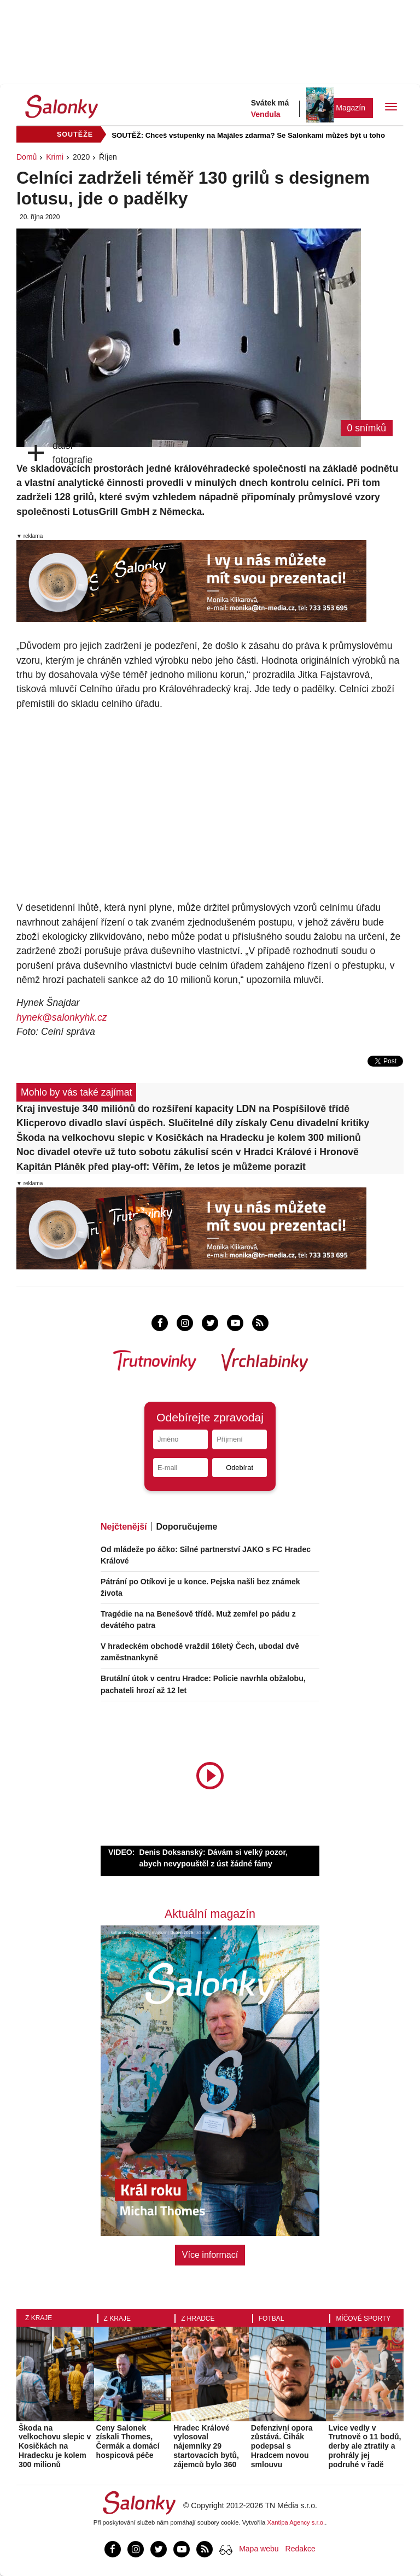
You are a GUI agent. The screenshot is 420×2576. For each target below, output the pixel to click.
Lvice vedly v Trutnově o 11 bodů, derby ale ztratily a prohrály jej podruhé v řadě (364, 2446)
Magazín (350, 107)
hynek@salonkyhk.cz (61, 1017)
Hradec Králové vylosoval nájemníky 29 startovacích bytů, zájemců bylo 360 (206, 2446)
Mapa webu (258, 2548)
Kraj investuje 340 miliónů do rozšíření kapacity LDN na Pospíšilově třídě (182, 1108)
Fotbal (271, 2318)
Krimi (54, 157)
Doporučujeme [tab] (186, 1526)
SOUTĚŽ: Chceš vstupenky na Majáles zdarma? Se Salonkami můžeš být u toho (248, 135)
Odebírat (239, 1467)
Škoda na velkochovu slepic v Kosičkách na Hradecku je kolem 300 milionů (188, 1137)
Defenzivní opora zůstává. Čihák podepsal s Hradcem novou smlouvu (282, 2446)
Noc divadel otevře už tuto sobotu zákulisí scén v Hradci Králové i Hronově (187, 1151)
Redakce (300, 2548)
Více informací (210, 2254)
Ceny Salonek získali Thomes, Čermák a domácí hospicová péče (128, 2441)
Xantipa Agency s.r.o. (296, 2522)
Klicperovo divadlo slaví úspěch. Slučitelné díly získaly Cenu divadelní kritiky (192, 1122)
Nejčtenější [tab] (124, 1526)
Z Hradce (197, 2318)
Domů (26, 157)
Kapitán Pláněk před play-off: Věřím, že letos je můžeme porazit (161, 1166)
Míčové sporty (363, 2318)
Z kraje (38, 2318)
